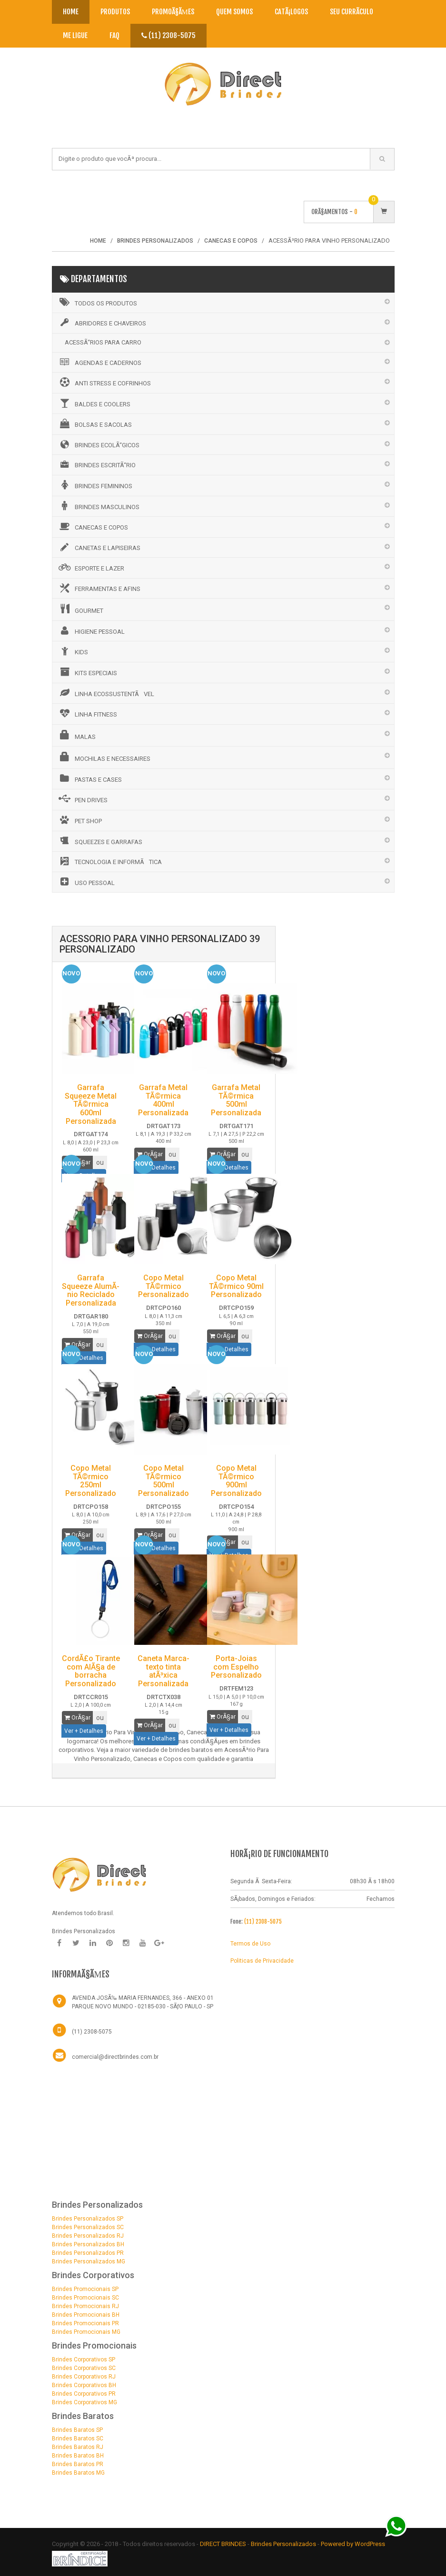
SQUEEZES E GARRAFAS (99, 841)
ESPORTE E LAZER (90, 567)
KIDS (72, 651)
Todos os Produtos (97, 302)
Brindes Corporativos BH (84, 2385)
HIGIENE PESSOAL (91, 630)
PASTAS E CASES (89, 778)
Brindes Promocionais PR (85, 2323)
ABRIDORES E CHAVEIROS (101, 322)
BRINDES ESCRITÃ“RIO (96, 464)
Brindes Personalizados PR (88, 2253)
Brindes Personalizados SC (88, 2227)
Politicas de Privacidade (262, 1960)
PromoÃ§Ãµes (173, 11)
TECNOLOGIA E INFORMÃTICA (109, 861)
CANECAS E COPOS (92, 526)
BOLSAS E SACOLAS (94, 423)
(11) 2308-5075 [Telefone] (92, 2031)
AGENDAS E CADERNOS (99, 362)
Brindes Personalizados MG (88, 2261)
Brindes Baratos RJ (77, 2447)
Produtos (115, 11)
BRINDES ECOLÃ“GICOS (98, 444)
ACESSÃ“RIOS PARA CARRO (103, 342)
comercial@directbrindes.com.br (115, 2057)
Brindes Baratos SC (77, 2438)
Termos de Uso (250, 1943)
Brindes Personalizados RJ (88, 2235)
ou (172, 1154)
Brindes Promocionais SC (85, 2297)
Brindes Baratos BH (78, 2455)
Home (71, 11)
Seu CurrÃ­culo (351, 11)
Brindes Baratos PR (77, 2464)
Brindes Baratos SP (77, 2430)
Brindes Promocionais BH (85, 2314)
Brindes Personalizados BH (88, 2244)
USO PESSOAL (86, 881)
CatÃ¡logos (291, 11)
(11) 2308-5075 (168, 35)
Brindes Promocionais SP (85, 2289)
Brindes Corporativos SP (83, 2359)
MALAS (76, 735)
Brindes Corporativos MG (84, 2402)
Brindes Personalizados (284, 2543)
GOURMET (80, 609)
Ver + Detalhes (83, 1731)
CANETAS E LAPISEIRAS (98, 547)
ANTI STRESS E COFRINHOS (104, 382)
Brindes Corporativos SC (84, 2368)
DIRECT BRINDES (223, 2543)
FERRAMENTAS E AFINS (98, 588)
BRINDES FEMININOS (94, 485)
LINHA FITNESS (87, 713)
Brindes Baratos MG (78, 2472)
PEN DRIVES (82, 799)
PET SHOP (79, 820)
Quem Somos (234, 11)
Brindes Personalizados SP (87, 2218)
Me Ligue (75, 35)
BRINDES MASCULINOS (98, 506)
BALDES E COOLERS (93, 403)
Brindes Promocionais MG (86, 2332)
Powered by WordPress (354, 2543)
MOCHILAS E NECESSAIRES (103, 757)
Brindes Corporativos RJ (84, 2376)
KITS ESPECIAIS (87, 672)
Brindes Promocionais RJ (85, 2306)
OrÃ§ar (150, 1154)
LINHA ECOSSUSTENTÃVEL (105, 693)
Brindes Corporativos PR (84, 2393)
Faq (114, 35)
